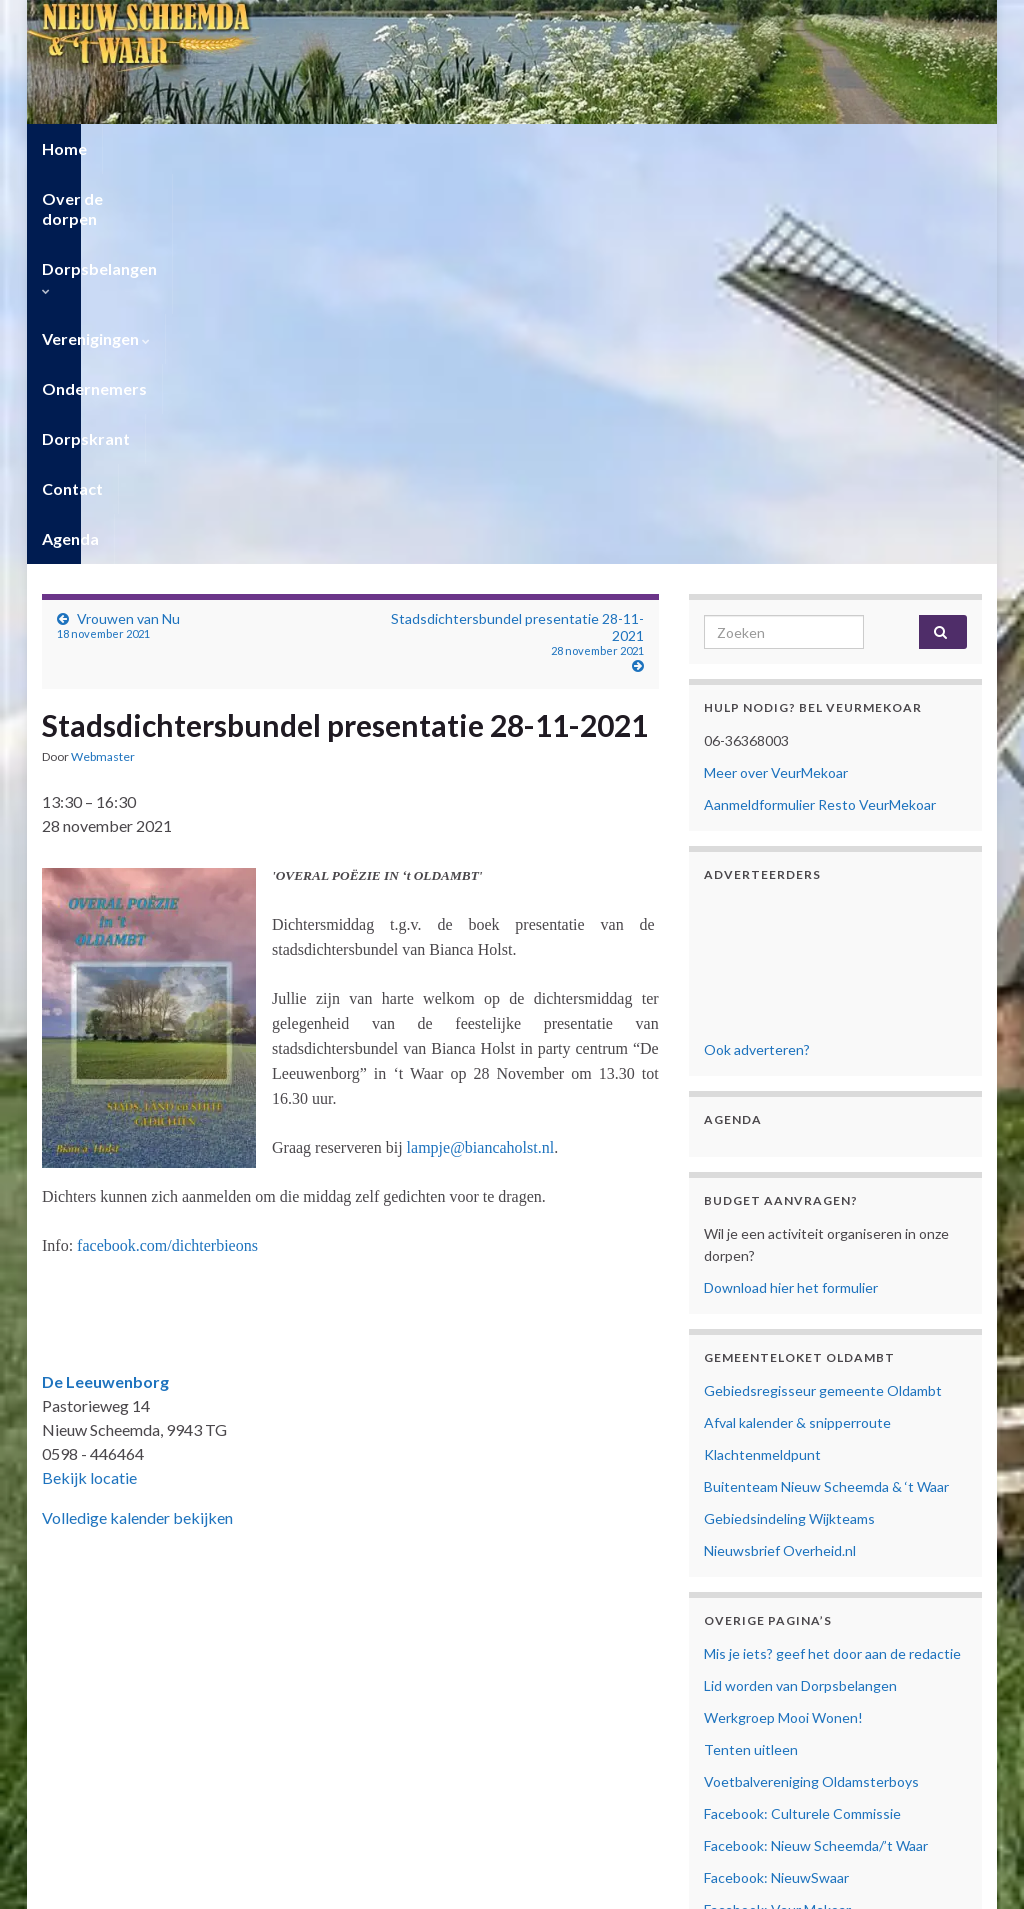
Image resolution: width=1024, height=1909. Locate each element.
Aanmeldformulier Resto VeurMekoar (820, 414)
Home (64, 148)
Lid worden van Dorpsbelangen (800, 1295)
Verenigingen (479, 148)
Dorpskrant (744, 148)
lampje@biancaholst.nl (481, 757)
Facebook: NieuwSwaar (776, 1487)
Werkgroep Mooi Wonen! (783, 1327)
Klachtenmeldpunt (762, 1064)
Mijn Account (745, 1710)
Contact (849, 148)
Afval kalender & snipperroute (797, 1032)
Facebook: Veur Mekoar (777, 1519)
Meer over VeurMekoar (776, 382)
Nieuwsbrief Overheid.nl (780, 1160)
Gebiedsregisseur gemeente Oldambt (823, 1000)
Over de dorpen (177, 148)
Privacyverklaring (757, 1656)
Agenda (939, 148)
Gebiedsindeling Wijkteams (789, 1128)
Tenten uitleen (751, 1359)
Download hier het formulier (791, 897)
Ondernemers (616, 148)
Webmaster (103, 366)
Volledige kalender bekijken (137, 1127)
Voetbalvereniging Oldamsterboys (811, 1391)
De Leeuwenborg (105, 991)
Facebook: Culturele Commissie (802, 1423)
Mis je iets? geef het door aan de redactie (832, 1263)
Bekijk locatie (89, 1087)
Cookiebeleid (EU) (759, 1678)
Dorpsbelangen (331, 148)
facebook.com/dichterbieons (167, 855)
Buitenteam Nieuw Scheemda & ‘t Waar (826, 1096)
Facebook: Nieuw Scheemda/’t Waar (816, 1455)
